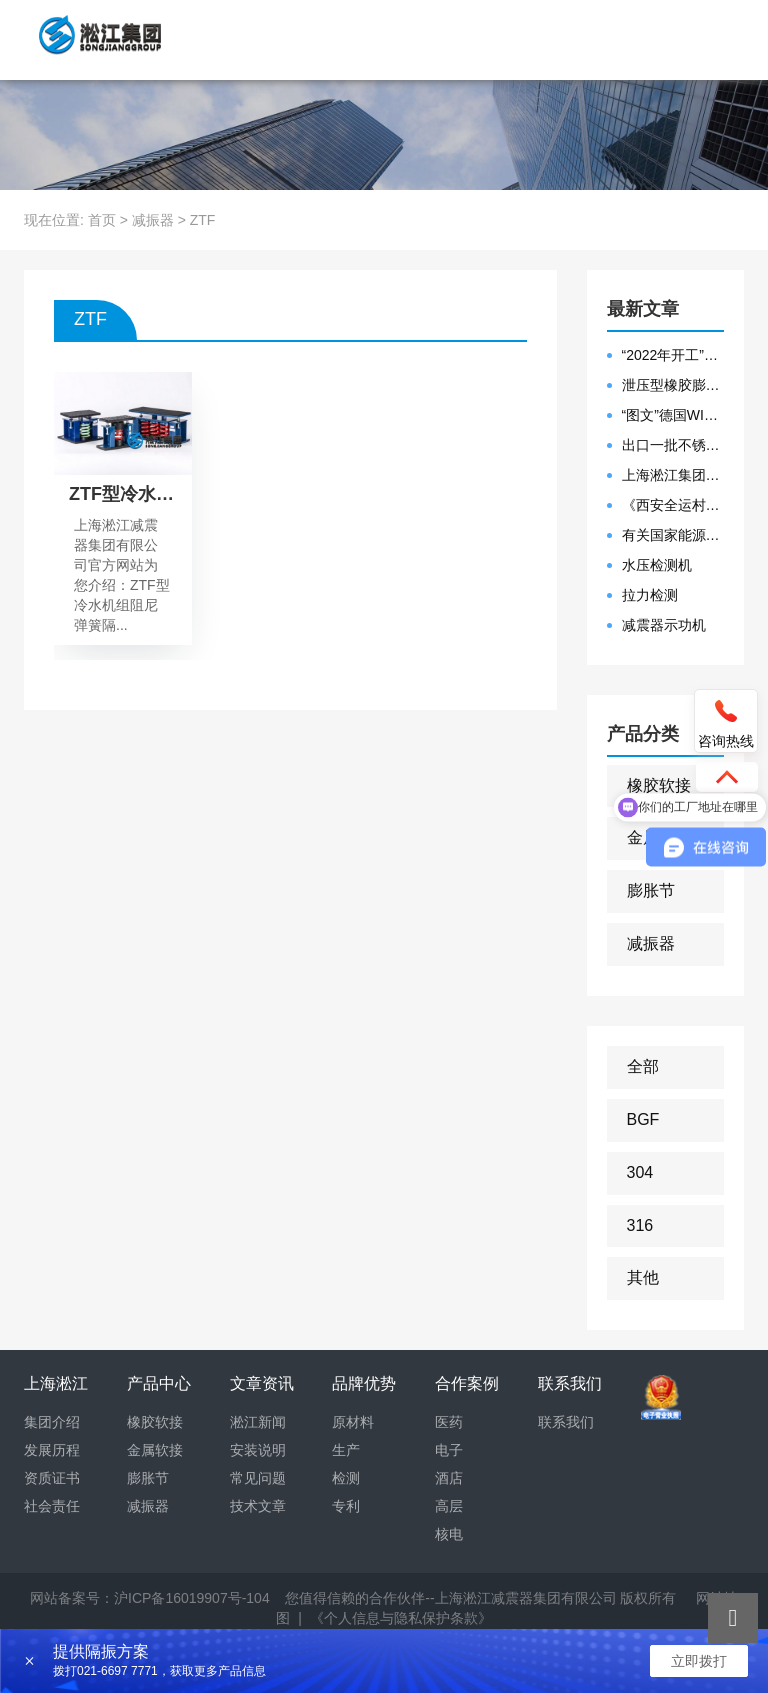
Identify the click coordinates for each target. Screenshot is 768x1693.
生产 (346, 1450)
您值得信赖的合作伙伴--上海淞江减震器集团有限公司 (450, 1598)
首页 (102, 220)
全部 (643, 1066)
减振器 (153, 220)
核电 (449, 1534)
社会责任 (52, 1506)
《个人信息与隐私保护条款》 (401, 1618)
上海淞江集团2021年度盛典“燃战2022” (673, 475)
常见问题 (258, 1478)
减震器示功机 (664, 625)
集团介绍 (52, 1422)
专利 (346, 1506)
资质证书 (52, 1478)
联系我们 (566, 1422)
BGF (643, 1119)
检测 (346, 1478)
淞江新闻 (258, 1422)
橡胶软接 (659, 785)
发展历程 (52, 1450)
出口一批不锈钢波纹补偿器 (673, 445)
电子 (449, 1450)
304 (640, 1172)
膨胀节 (651, 890)
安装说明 (258, 1450)
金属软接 (155, 1450)
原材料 (353, 1422)
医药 (449, 1422)
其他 (643, 1277)
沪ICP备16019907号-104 (192, 1598)
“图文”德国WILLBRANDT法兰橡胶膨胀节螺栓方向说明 (673, 415)
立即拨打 (699, 1661)
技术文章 (258, 1506)
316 (640, 1225)
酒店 (449, 1478)
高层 (449, 1506)
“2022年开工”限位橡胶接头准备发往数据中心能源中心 (673, 355)
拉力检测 (650, 595)
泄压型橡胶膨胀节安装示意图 (673, 385)
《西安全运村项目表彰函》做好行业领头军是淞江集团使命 (673, 505)
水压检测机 (657, 565)
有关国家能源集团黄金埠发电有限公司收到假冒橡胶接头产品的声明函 (673, 535)
